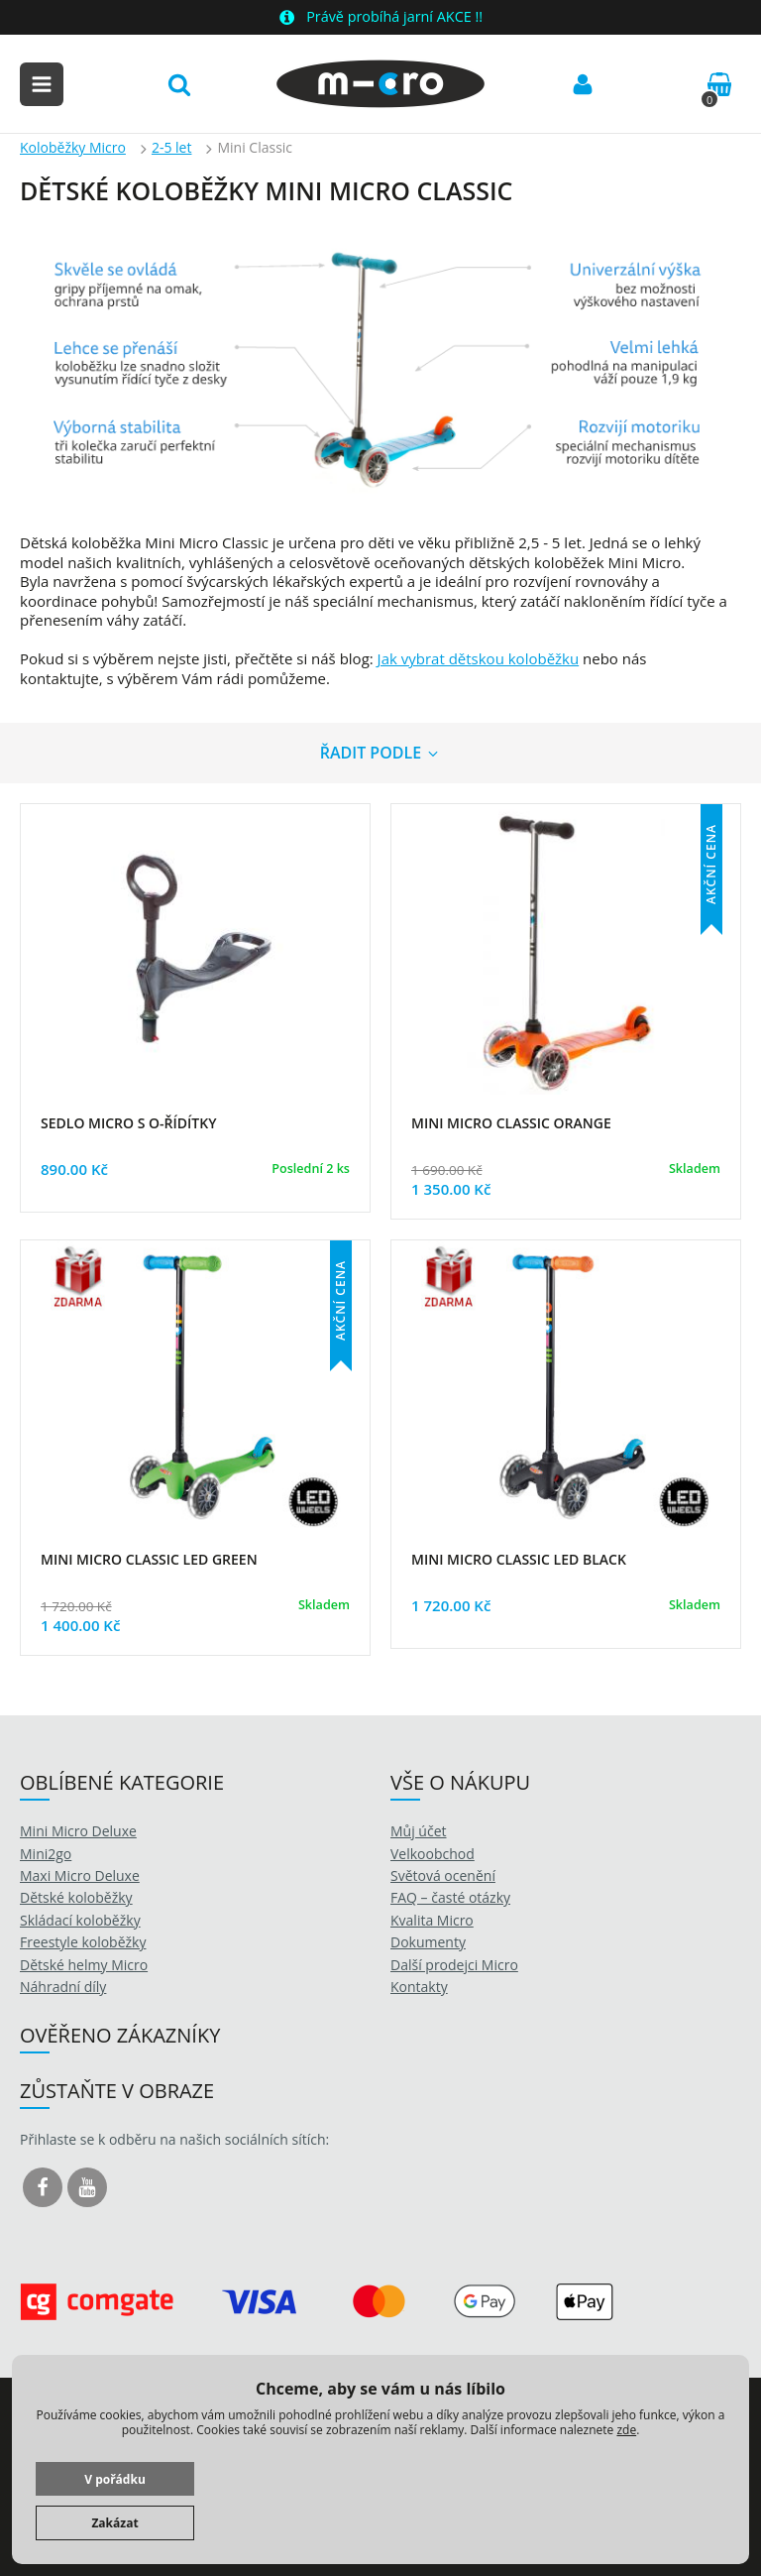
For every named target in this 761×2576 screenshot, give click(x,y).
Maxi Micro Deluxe (80, 1875)
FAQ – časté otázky (450, 1897)
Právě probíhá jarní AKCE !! (394, 16)
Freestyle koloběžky (83, 1941)
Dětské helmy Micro (84, 1964)
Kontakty (419, 1986)
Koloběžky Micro (73, 147)
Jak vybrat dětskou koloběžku (479, 658)
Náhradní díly (63, 1986)
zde (626, 2429)
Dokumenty (428, 1941)
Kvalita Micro (432, 1920)
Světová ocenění (442, 1875)
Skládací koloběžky (80, 1920)
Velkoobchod (432, 1853)
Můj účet (418, 1830)
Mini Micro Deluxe (78, 1830)
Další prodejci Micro (454, 1964)
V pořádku (115, 2479)
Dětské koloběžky (76, 1897)
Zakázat (114, 2523)
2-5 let (172, 147)
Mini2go (45, 1853)
